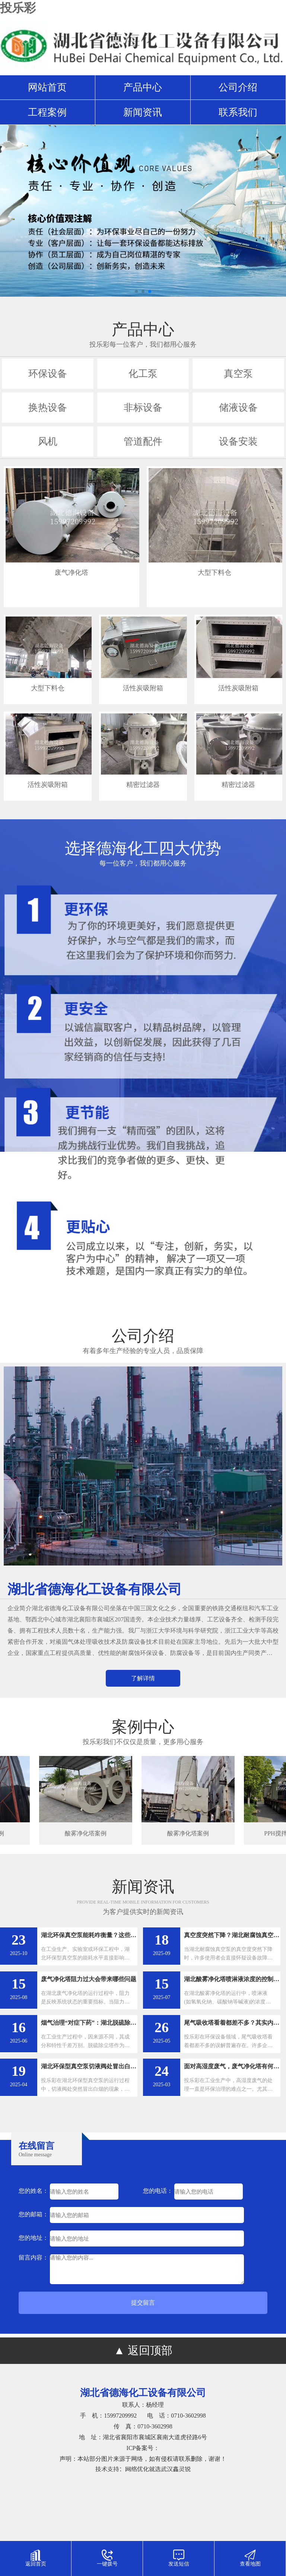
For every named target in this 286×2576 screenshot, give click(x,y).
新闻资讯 (142, 112)
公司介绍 (238, 87)
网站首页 (47, 87)
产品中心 (142, 87)
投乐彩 (18, 8)
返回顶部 (150, 2350)
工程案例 (47, 112)
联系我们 (238, 112)
